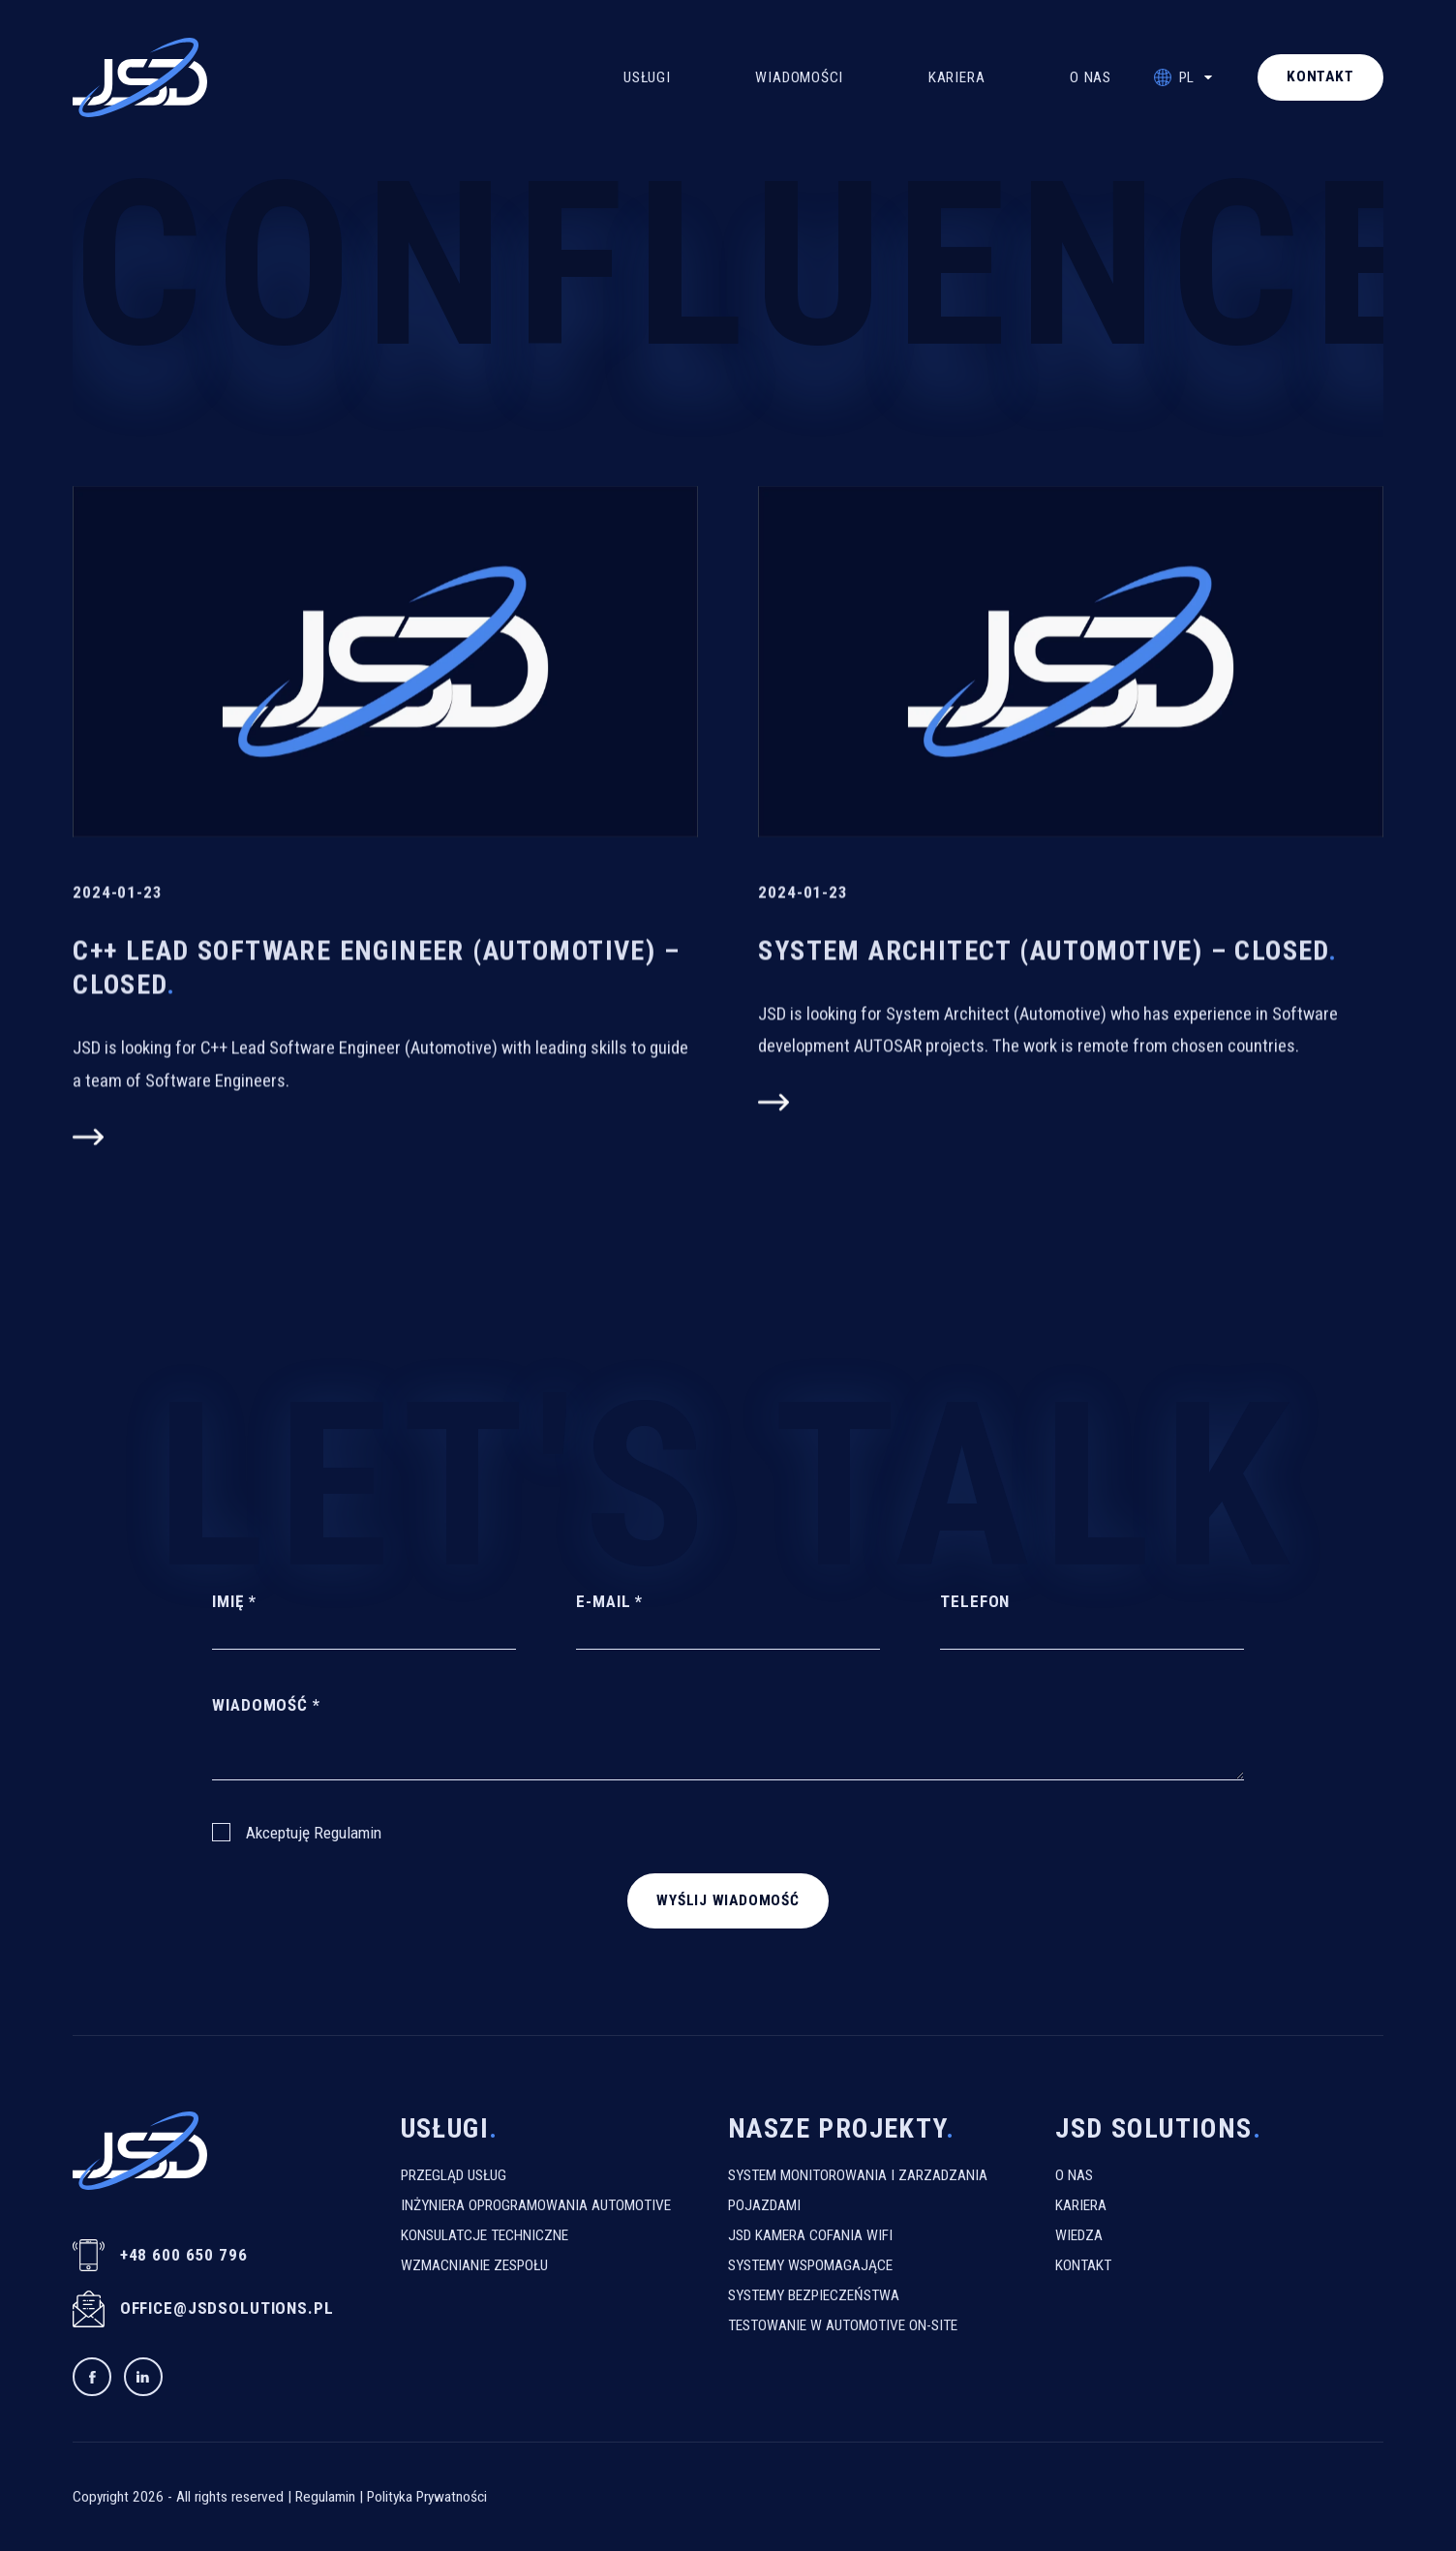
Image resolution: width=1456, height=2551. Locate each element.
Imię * (234, 1600)
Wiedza (1079, 2235)
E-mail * (609, 1600)
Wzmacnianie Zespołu (474, 2265)
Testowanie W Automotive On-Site (842, 2325)
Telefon (975, 1600)
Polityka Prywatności (427, 2496)
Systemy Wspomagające (810, 2265)
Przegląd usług (453, 2175)
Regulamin (347, 1832)
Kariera (956, 77)
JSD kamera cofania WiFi (810, 2235)
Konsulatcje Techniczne (484, 2235)
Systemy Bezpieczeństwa (813, 2295)
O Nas (1090, 77)
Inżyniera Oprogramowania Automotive (536, 2205)
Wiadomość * (265, 1705)
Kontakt (1083, 2265)
